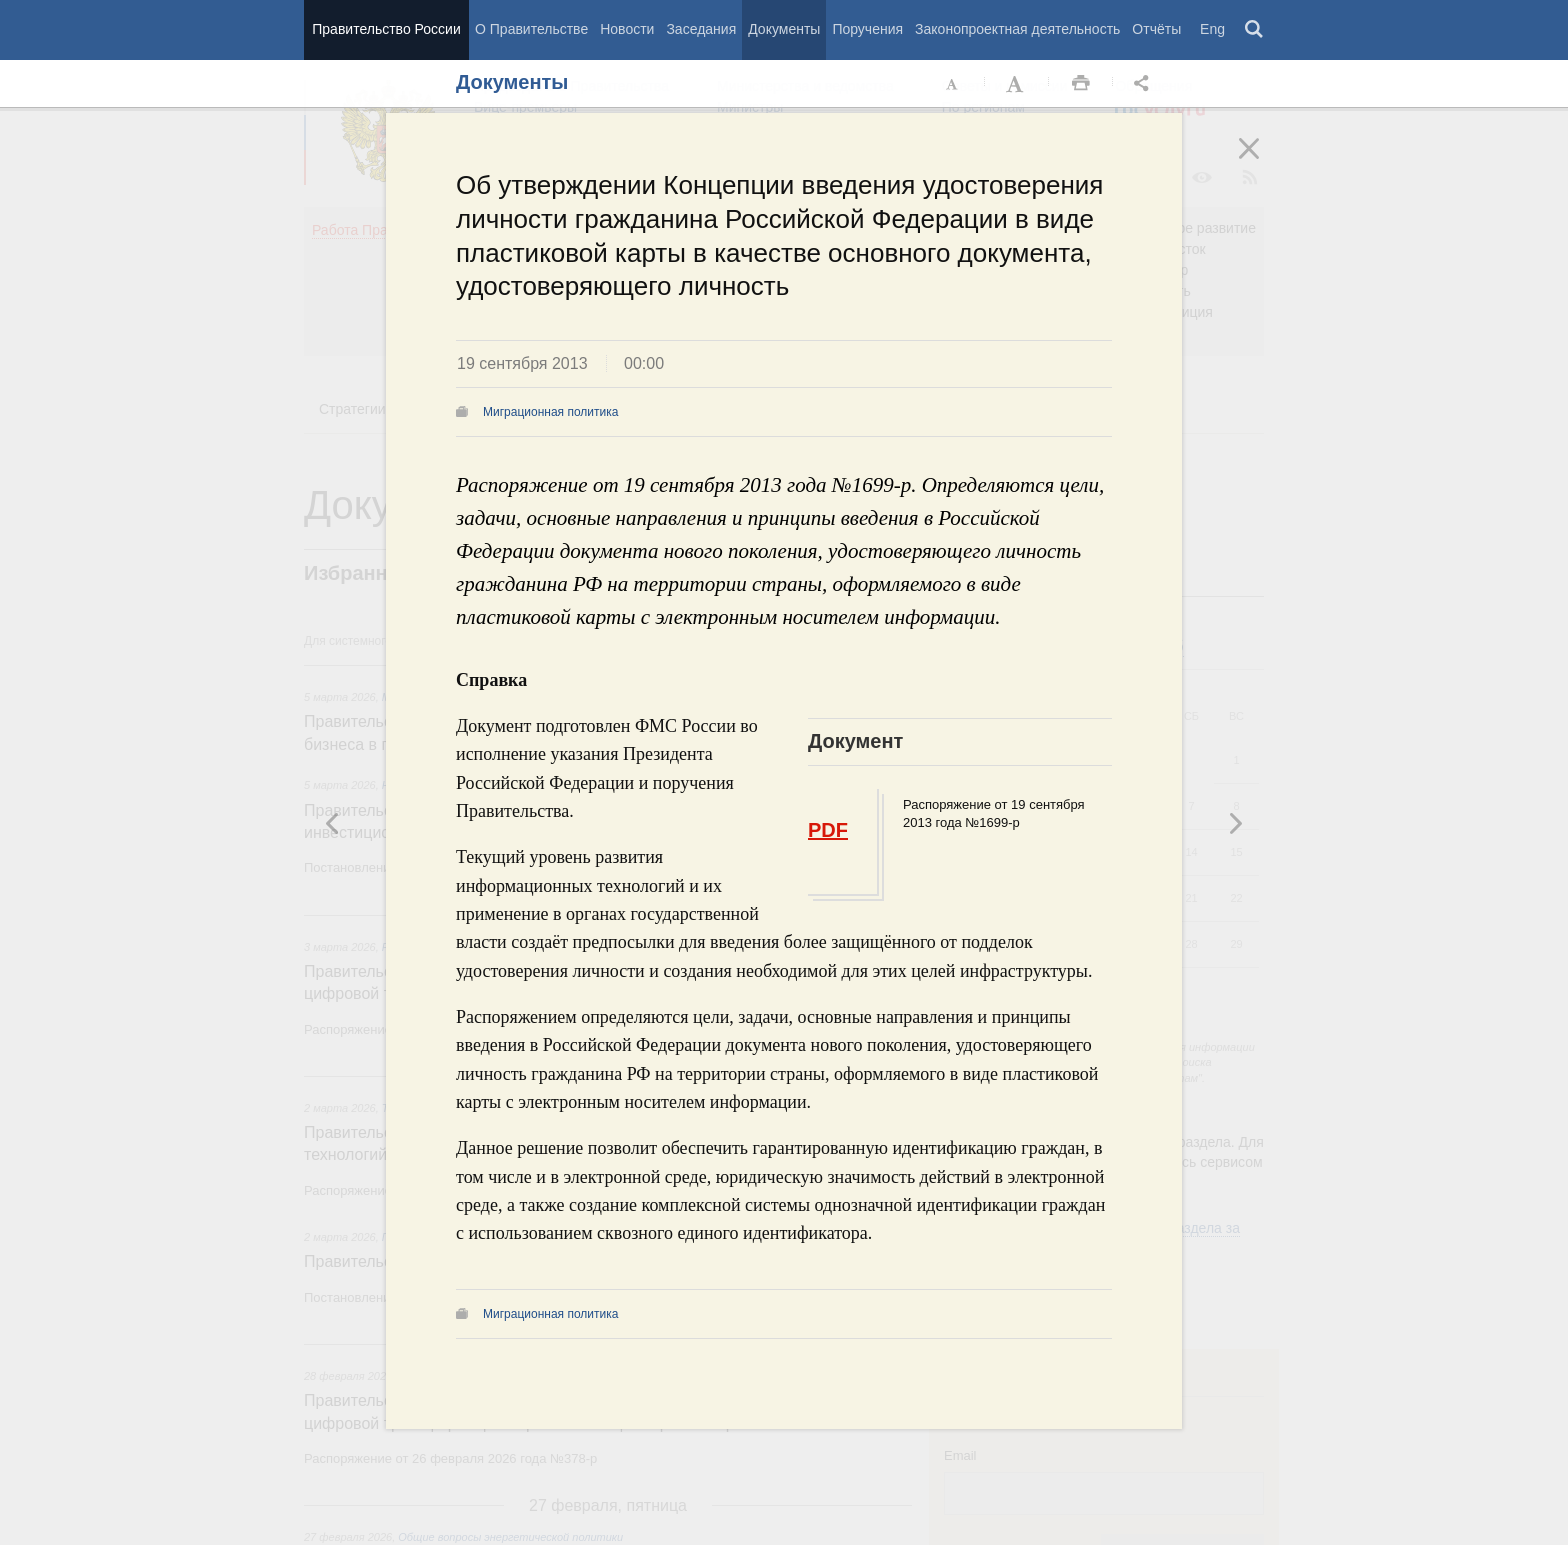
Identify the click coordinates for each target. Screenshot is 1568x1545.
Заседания (701, 29)
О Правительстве (531, 29)
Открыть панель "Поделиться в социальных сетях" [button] (1145, 84)
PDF (828, 830)
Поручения (867, 29)
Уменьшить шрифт (953, 84)
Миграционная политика (550, 412)
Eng (1212, 29)
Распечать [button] (1081, 84)
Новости (627, 29)
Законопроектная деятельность (1017, 29)
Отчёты (1156, 29)
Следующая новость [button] (333, 823)
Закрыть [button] (1263, 162)
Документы (784, 29)
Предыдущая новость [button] (1235, 823)
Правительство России (386, 29)
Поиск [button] (1255, 30)
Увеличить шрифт (1017, 84)
